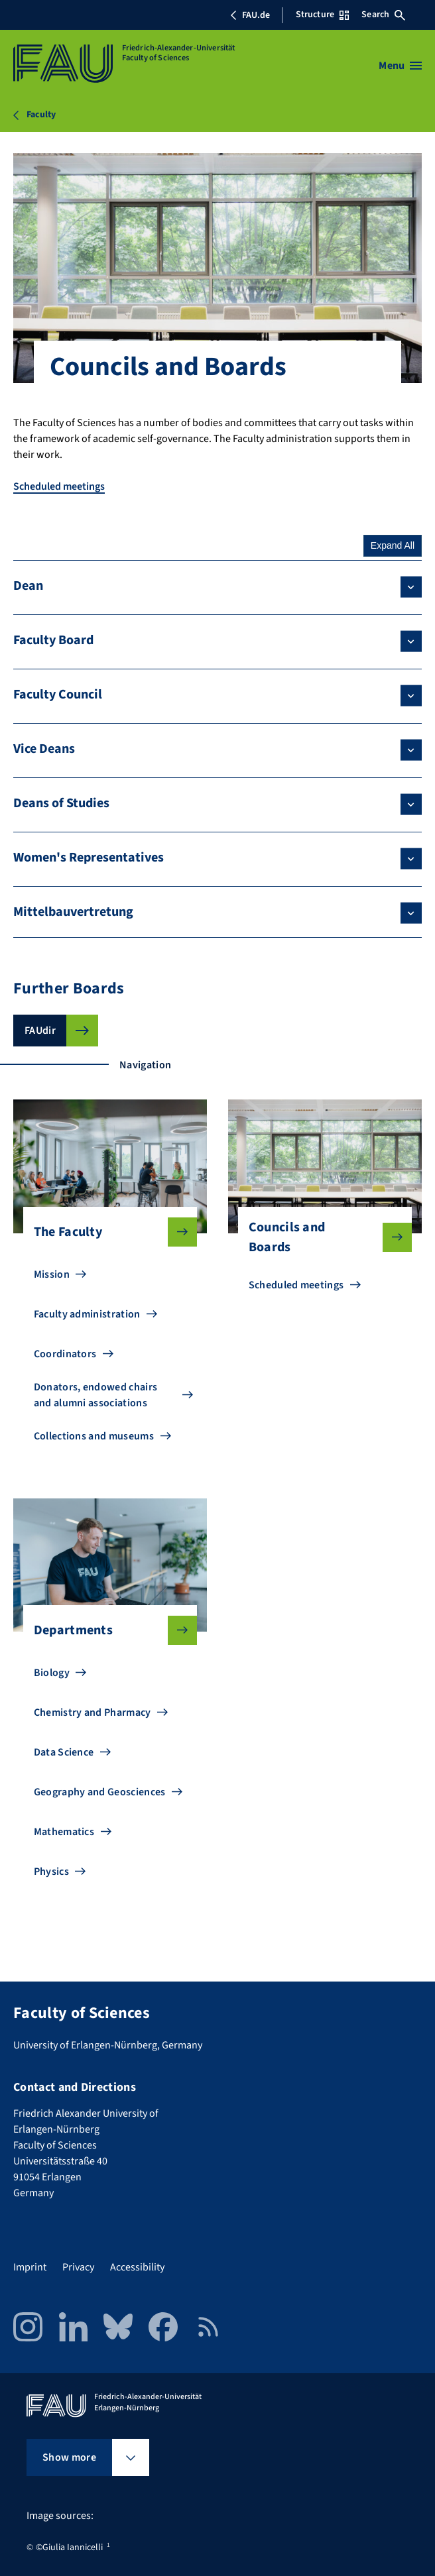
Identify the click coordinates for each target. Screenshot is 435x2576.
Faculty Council (57, 694)
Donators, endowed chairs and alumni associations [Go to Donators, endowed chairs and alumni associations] (96, 1395)
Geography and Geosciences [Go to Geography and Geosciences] (100, 1792)
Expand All (392, 545)
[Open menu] (400, 65)
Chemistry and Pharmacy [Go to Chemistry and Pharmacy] (92, 1712)
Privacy (78, 2267)
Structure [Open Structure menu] (322, 14)
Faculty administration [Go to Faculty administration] (87, 1314)
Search (383, 14)
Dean (28, 586)
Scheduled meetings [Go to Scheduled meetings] (296, 1285)
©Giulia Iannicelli (69, 2547)
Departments (105, 1630)
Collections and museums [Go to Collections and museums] (94, 1436)
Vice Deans (44, 749)
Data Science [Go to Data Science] (64, 1752)
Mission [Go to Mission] (52, 1274)
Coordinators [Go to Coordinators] (65, 1354)
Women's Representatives (88, 857)
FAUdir (40, 1030)
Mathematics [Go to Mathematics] (64, 1831)
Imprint (29, 2267)
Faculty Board (53, 640)
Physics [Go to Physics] (51, 1871)
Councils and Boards (320, 1237)
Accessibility (137, 2267)
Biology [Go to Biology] (52, 1672)
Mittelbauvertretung (73, 912)
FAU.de (250, 15)
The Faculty (105, 1232)
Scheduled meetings (59, 486)
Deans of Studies (61, 803)
